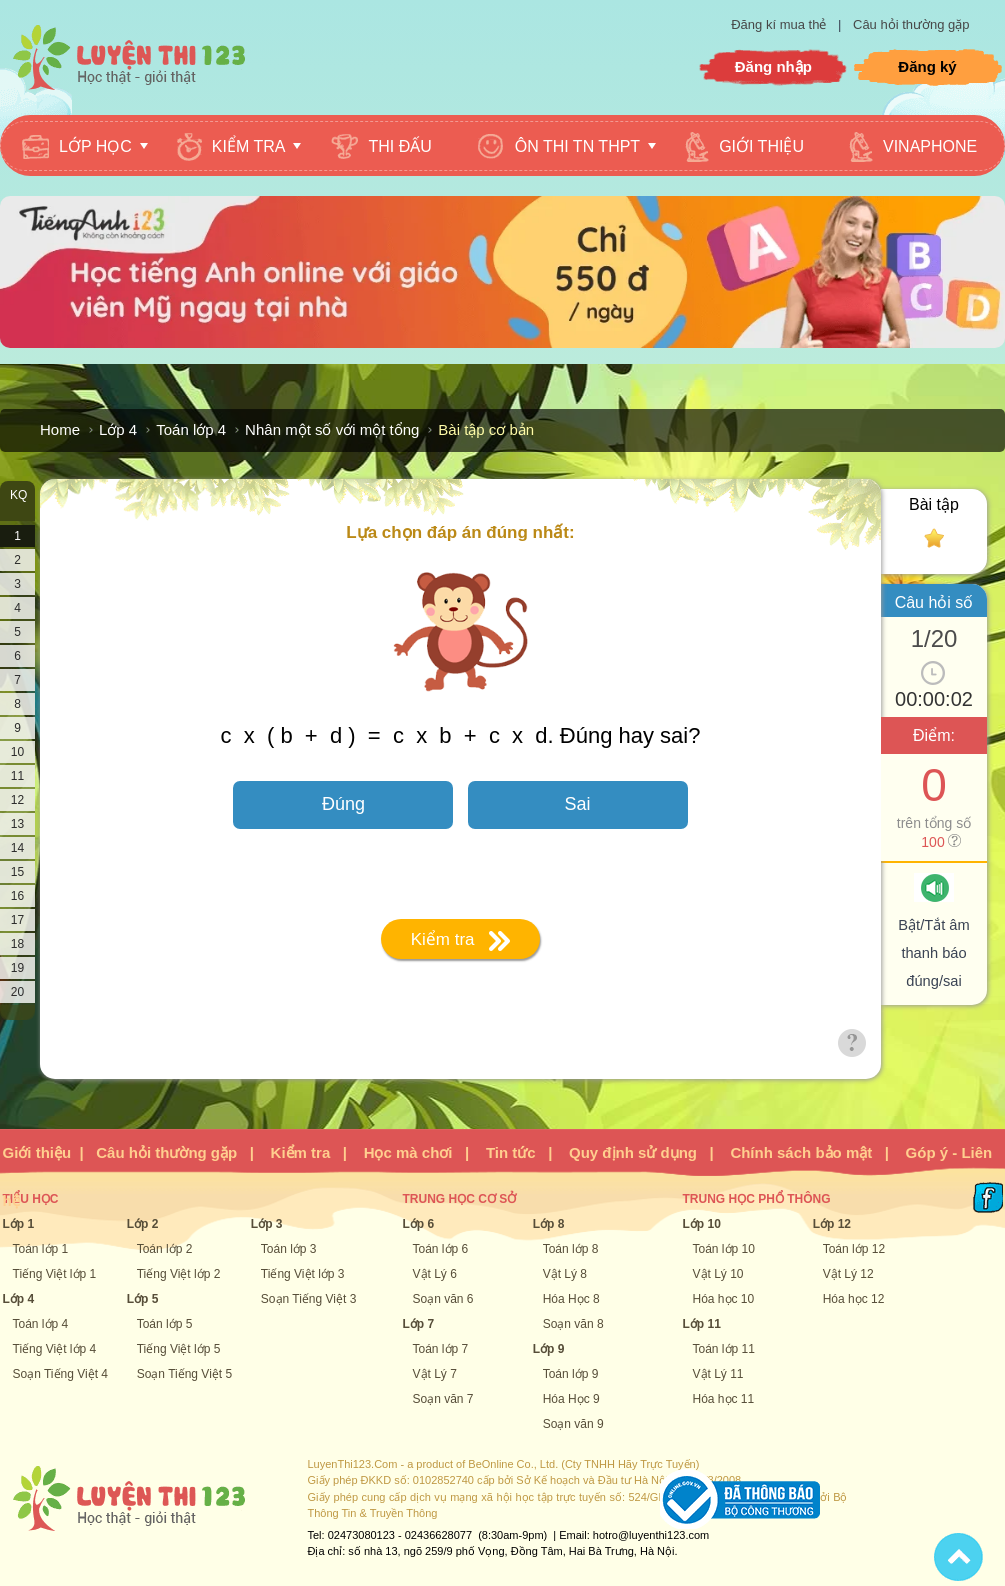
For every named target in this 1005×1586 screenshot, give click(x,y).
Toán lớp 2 (165, 1249)
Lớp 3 (267, 1224)
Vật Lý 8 (565, 1274)
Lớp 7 (419, 1324)
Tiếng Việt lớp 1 (55, 1274)
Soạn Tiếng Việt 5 (185, 1374)
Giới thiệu (37, 1152)
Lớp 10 (702, 1224)
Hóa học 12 (854, 1299)
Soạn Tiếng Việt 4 (61, 1374)
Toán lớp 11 (724, 1349)
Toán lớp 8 (571, 1249)
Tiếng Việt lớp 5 (179, 1349)
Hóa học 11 (724, 1399)
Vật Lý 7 (435, 1374)
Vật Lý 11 (718, 1374)
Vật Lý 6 (435, 1274)
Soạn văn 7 (443, 1399)
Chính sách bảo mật (801, 1152)
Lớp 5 (143, 1299)
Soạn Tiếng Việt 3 (309, 1299)
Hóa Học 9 (571, 1399)
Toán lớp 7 (441, 1349)
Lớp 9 (549, 1349)
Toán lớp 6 (441, 1249)
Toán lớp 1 (41, 1249)
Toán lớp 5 (165, 1324)
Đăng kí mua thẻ (780, 24)
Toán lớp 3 (289, 1249)
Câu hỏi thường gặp (911, 24)
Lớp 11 (702, 1324)
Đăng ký (927, 66)
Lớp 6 (419, 1224)
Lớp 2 (143, 1224)
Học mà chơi (408, 1152)
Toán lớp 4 (191, 429)
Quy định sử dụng (633, 1152)
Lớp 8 (549, 1224)
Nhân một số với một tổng (332, 429)
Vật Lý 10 (718, 1274)
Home (60, 429)
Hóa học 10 (724, 1299)
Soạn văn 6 (443, 1299)
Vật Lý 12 (848, 1274)
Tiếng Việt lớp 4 (55, 1349)
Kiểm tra (301, 1152)
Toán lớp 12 (854, 1249)
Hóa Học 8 (571, 1299)
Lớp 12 (832, 1224)
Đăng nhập (773, 66)
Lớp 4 (118, 429)
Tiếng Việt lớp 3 (303, 1274)
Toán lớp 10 (724, 1249)
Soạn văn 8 (573, 1324)
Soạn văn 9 (573, 1424)
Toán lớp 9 (571, 1374)
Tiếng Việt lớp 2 (179, 1274)
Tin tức (511, 1152)
